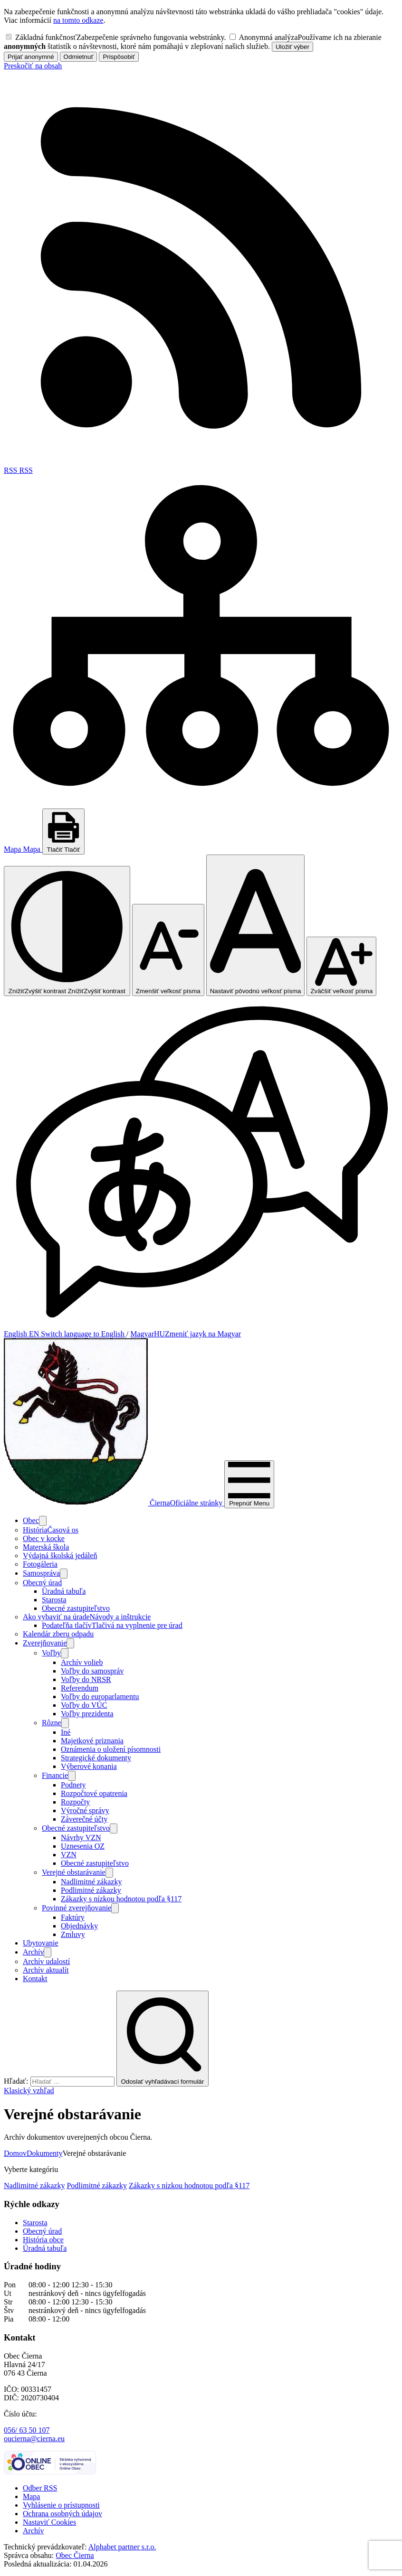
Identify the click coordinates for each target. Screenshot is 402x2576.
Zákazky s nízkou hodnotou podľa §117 (189, 2185)
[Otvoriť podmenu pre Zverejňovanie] (70, 1643)
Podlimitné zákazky (97, 2185)
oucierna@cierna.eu (34, 2439)
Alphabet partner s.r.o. (122, 2547)
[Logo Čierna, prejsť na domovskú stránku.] (114, 1503)
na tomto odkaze (78, 20)
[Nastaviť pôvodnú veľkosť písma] (255, 925)
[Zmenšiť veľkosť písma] (168, 950)
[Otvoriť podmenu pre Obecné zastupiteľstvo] (113, 1828)
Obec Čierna (75, 2555)
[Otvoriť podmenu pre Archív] (47, 1952)
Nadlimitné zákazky (34, 2185)
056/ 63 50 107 (26, 2430)
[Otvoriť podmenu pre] (43, 1521)
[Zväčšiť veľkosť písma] (341, 966)
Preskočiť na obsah (33, 66)
